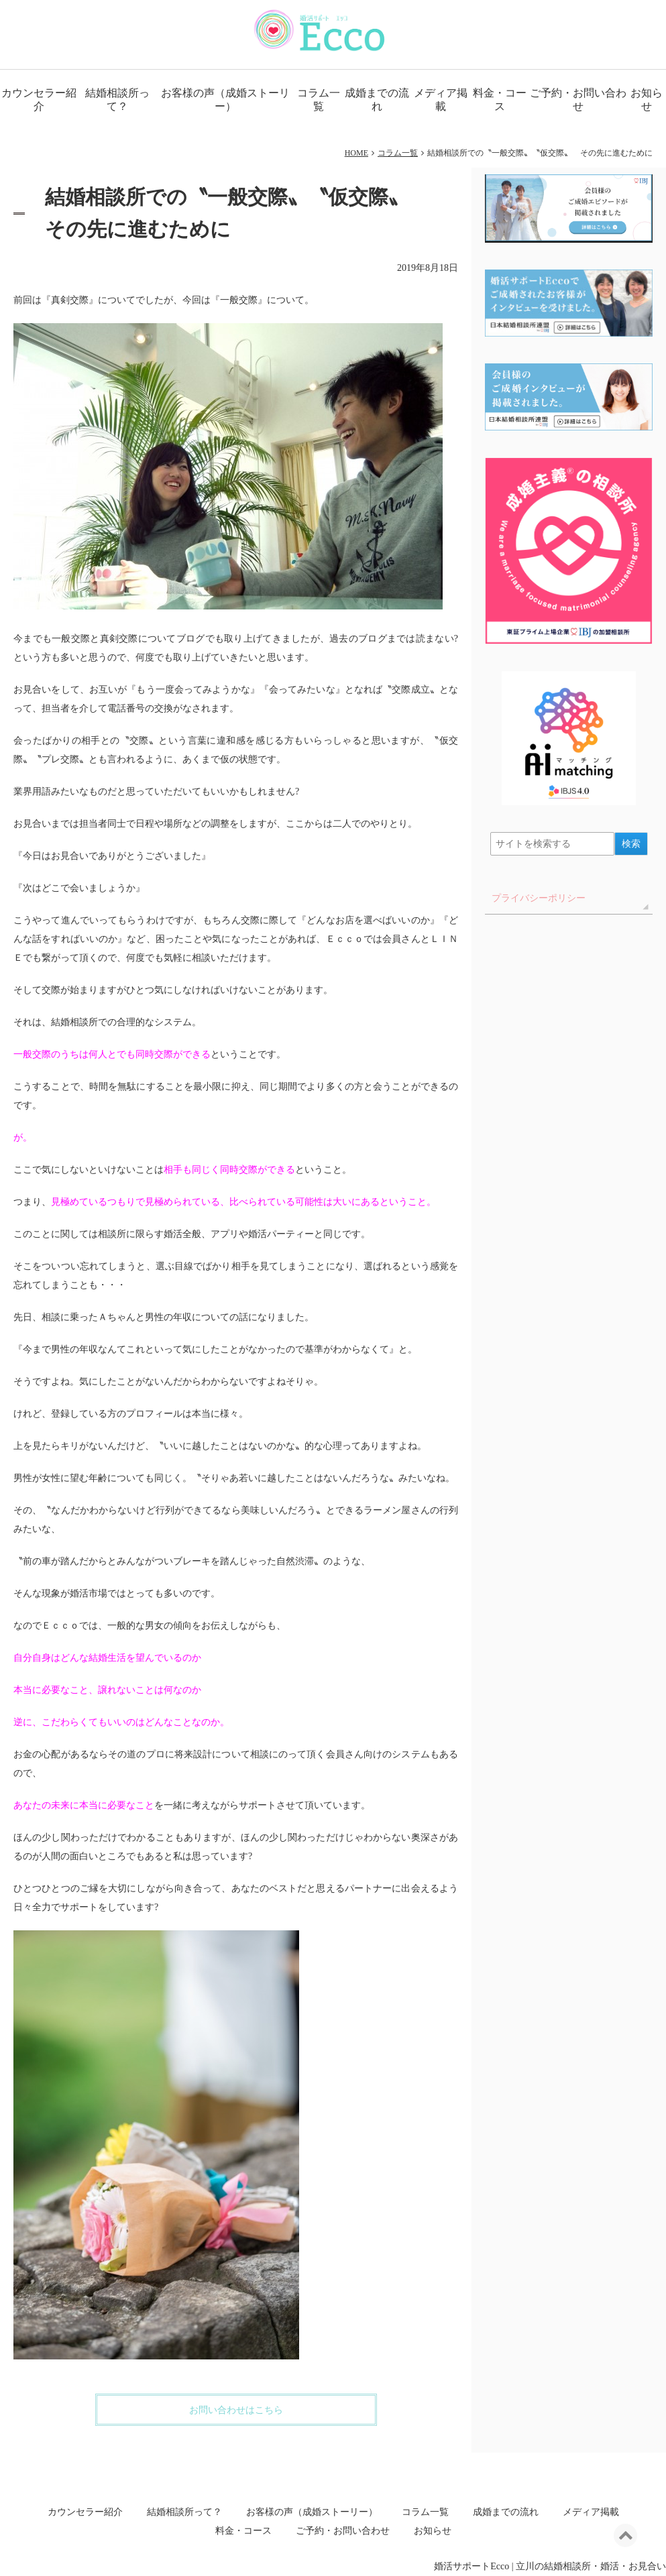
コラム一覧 (318, 100)
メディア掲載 (440, 100)
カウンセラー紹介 (38, 100)
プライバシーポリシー (539, 898)
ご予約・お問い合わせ (578, 100)
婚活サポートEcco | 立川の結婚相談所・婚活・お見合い (550, 2566)
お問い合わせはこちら (236, 2410)
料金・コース (499, 100)
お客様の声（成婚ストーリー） (225, 100)
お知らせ (432, 2531)
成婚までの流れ (377, 100)
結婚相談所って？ (117, 100)
